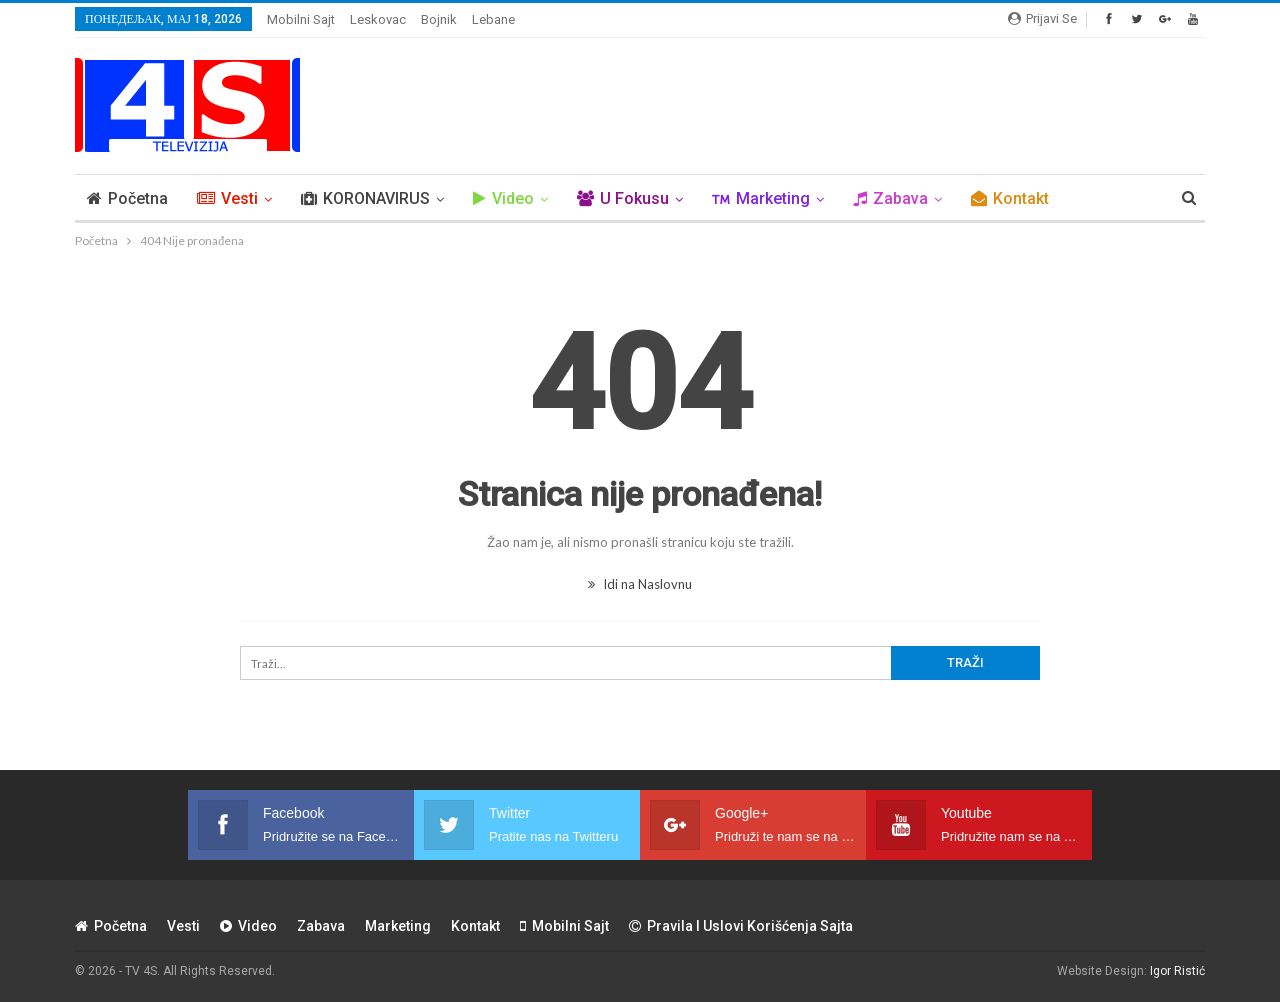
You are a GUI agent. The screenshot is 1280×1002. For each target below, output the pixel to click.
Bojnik (439, 19)
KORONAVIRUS (365, 198)
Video (503, 198)
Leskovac (378, 19)
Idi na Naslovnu (640, 584)
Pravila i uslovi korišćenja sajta (741, 926)
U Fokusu (623, 198)
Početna (127, 198)
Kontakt (1010, 198)
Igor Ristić (1177, 971)
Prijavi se (1042, 18)
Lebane (493, 19)
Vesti (227, 198)
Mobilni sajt (301, 19)
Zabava (890, 198)
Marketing (761, 198)
